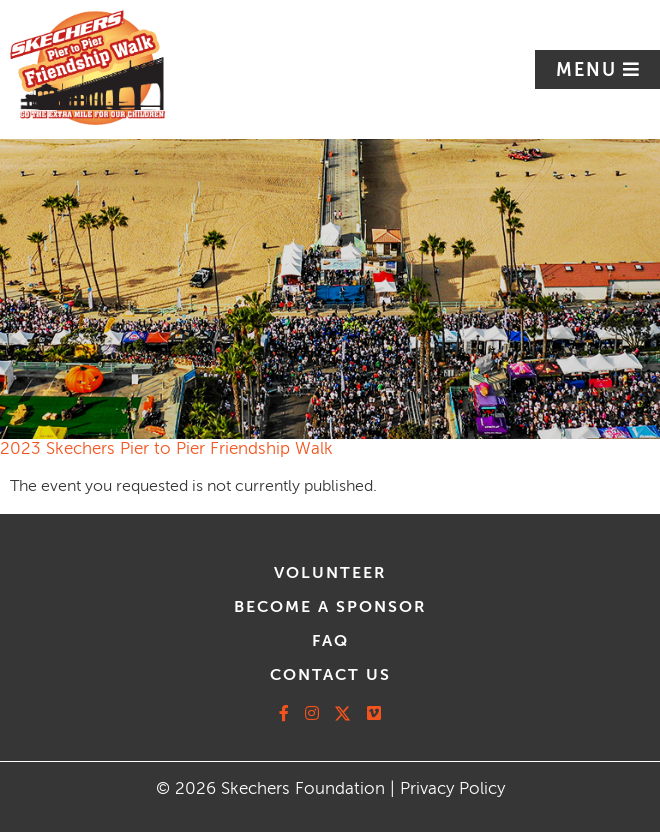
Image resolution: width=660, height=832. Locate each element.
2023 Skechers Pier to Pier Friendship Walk (166, 448)
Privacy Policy (452, 788)
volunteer (330, 573)
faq (330, 641)
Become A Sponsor (330, 607)
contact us (330, 675)
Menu (589, 70)
